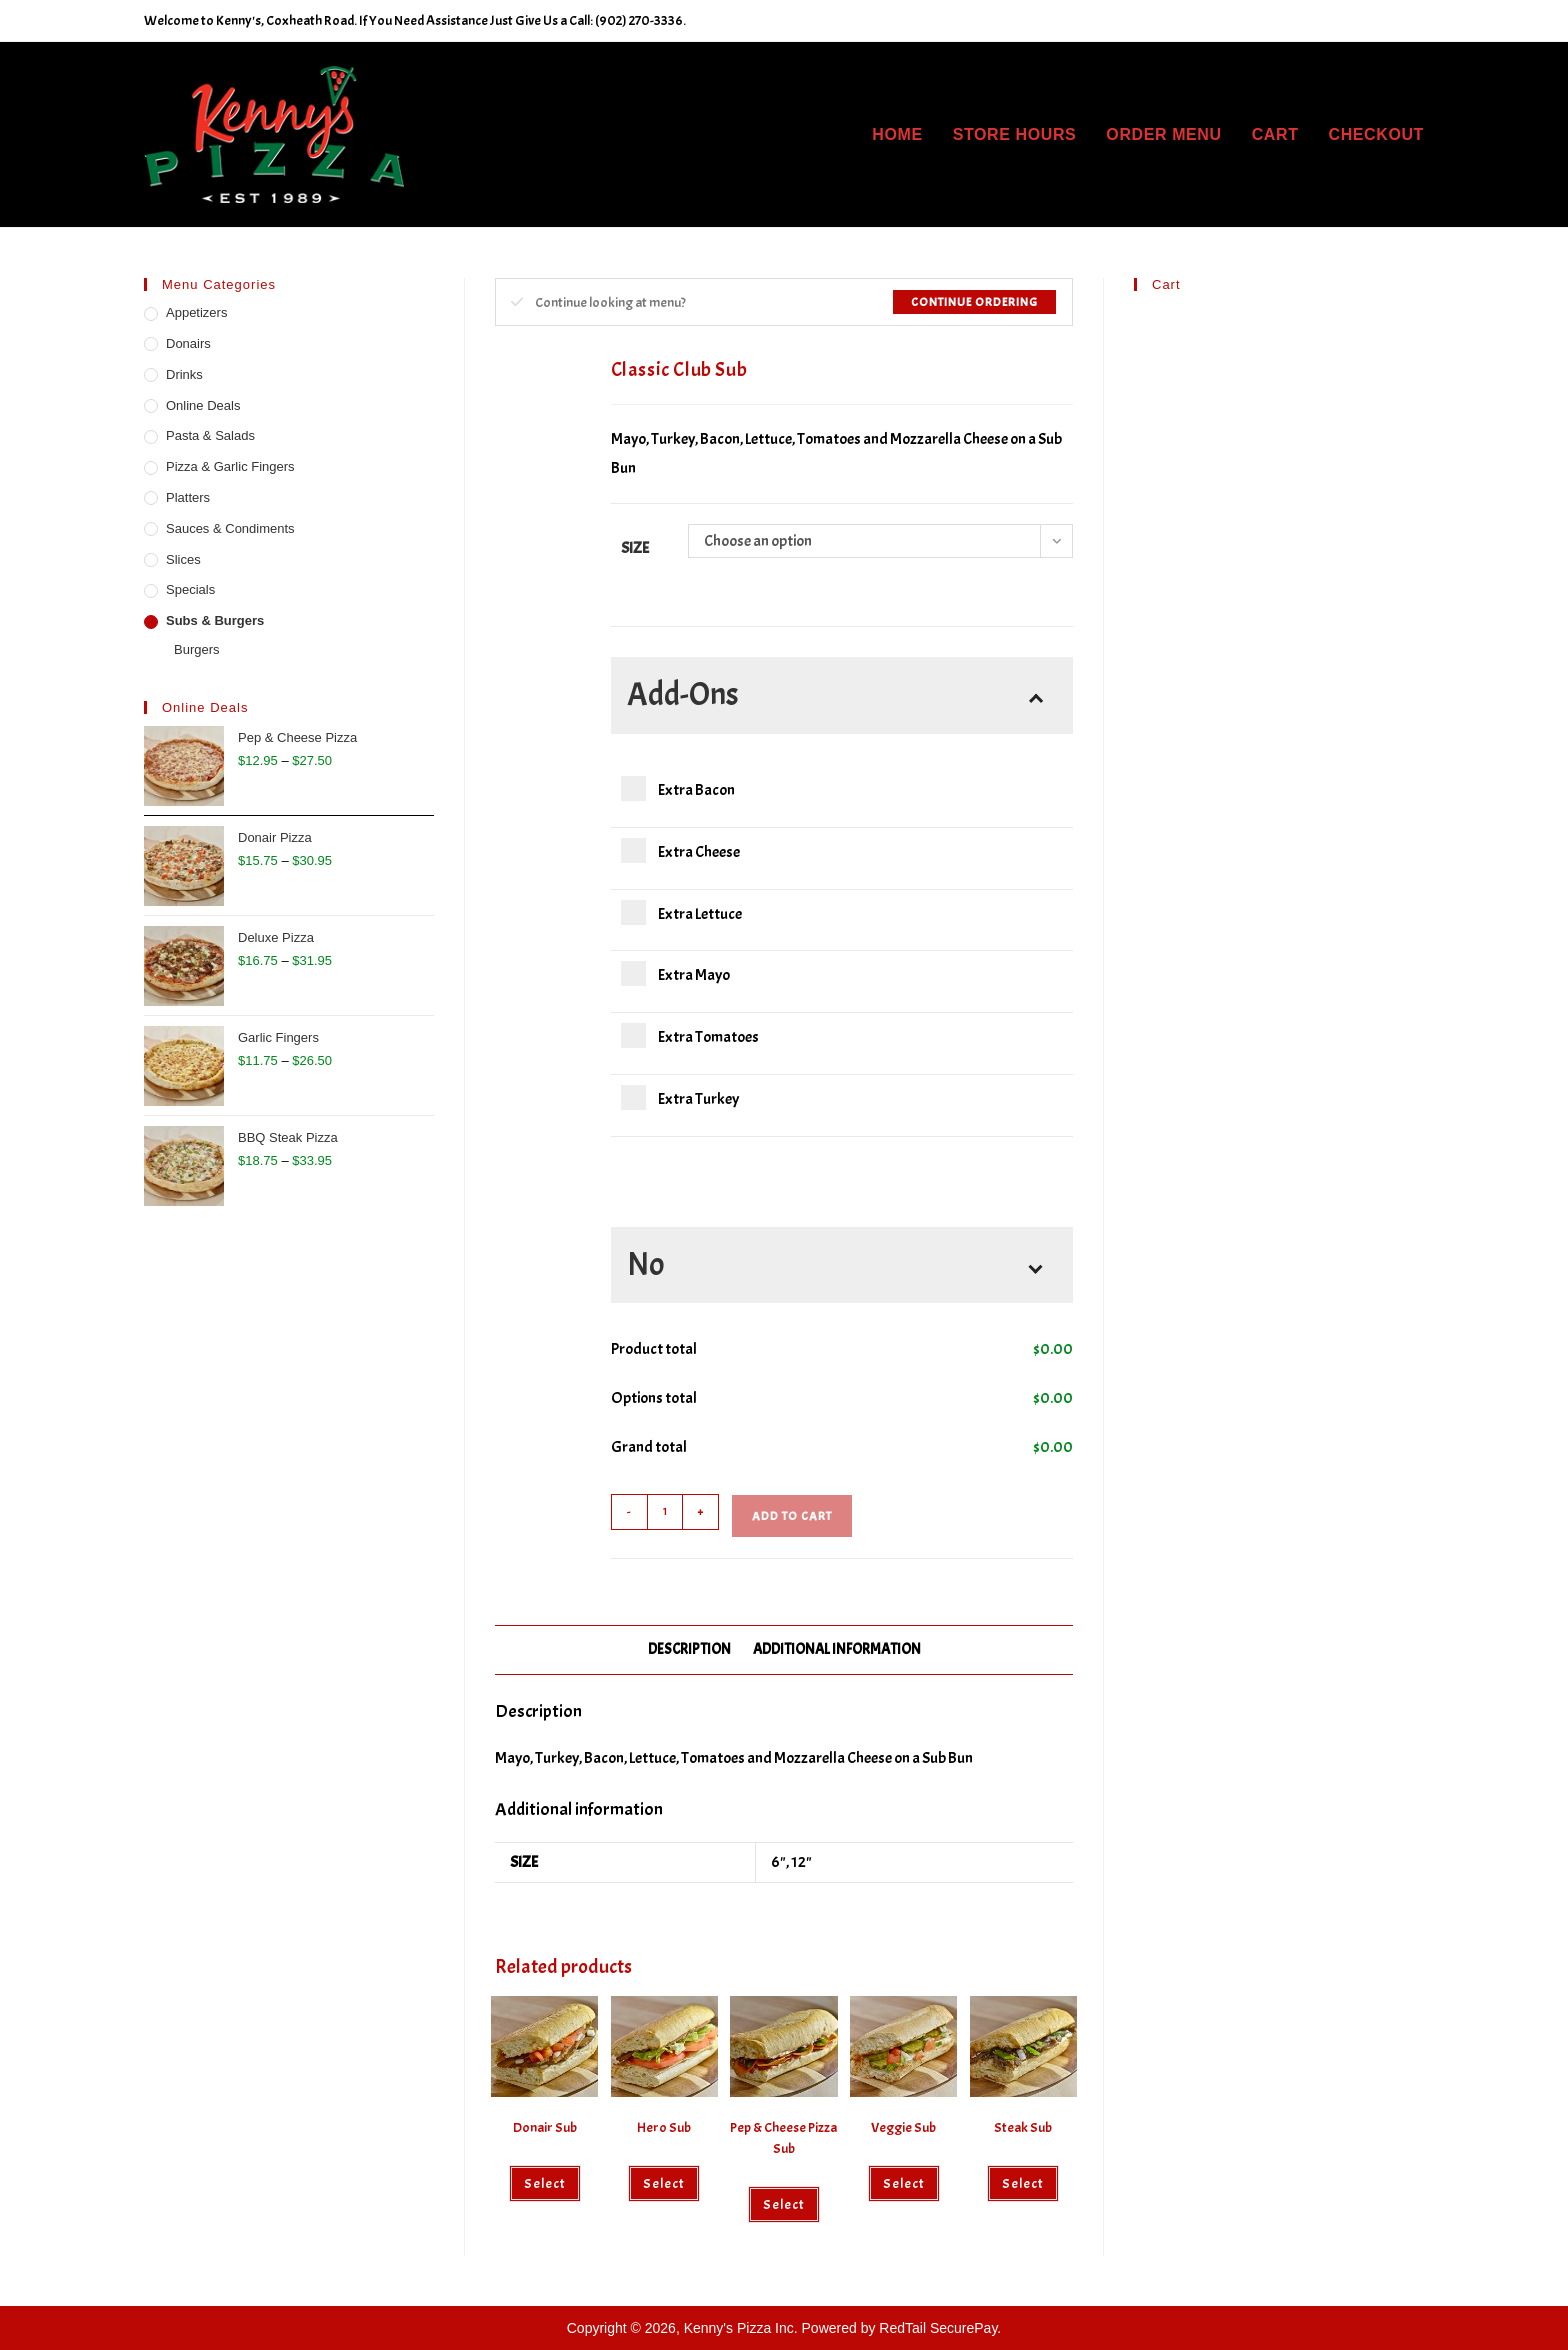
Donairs (188, 343)
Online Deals (203, 405)
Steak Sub (1023, 2127)
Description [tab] (689, 1649)
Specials (190, 589)
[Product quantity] (665, 1512)
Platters (188, 497)
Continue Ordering (974, 302)
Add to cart (792, 1516)
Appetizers (196, 312)
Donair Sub (545, 2127)
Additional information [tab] (837, 1649)
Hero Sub (664, 2127)
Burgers (197, 649)
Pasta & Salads (210, 435)
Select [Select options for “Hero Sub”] (664, 2183)
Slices (183, 559)
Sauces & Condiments (230, 528)
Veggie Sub (903, 2127)
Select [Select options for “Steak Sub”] (1023, 2183)
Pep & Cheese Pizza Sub (783, 2138)
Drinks (184, 374)
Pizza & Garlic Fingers (230, 466)
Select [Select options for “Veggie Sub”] (904, 2183)
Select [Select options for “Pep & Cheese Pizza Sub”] (784, 2204)
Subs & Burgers (215, 620)
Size (635, 548)
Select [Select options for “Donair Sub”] (545, 2183)
